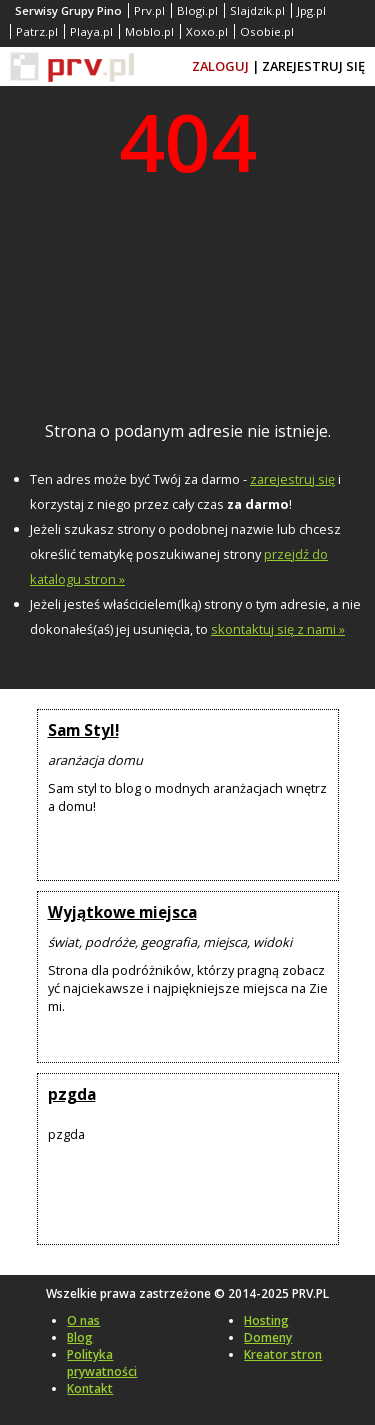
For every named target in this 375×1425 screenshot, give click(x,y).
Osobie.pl (267, 31)
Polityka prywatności (102, 1363)
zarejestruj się (292, 479)
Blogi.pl (197, 10)
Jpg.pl (311, 10)
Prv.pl (149, 10)
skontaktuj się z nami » (278, 629)
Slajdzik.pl (257, 10)
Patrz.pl (37, 31)
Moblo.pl (149, 31)
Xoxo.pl (207, 31)
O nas (83, 1320)
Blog (80, 1337)
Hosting (266, 1320)
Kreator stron (283, 1354)
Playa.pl (91, 31)
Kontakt (90, 1388)
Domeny (268, 1337)
